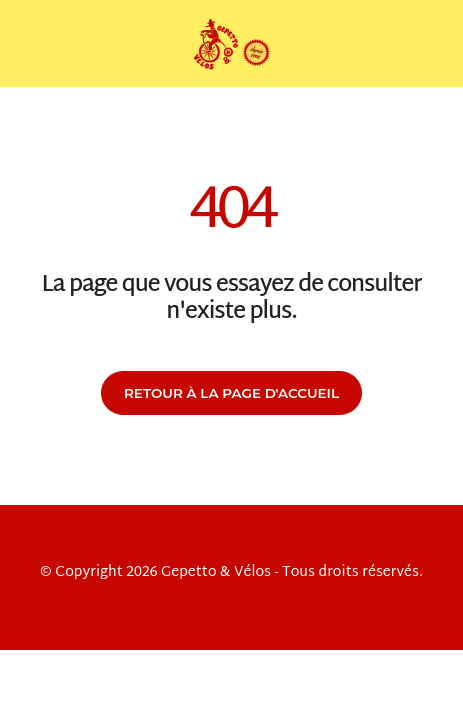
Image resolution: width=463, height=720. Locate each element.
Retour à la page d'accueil (231, 393)
